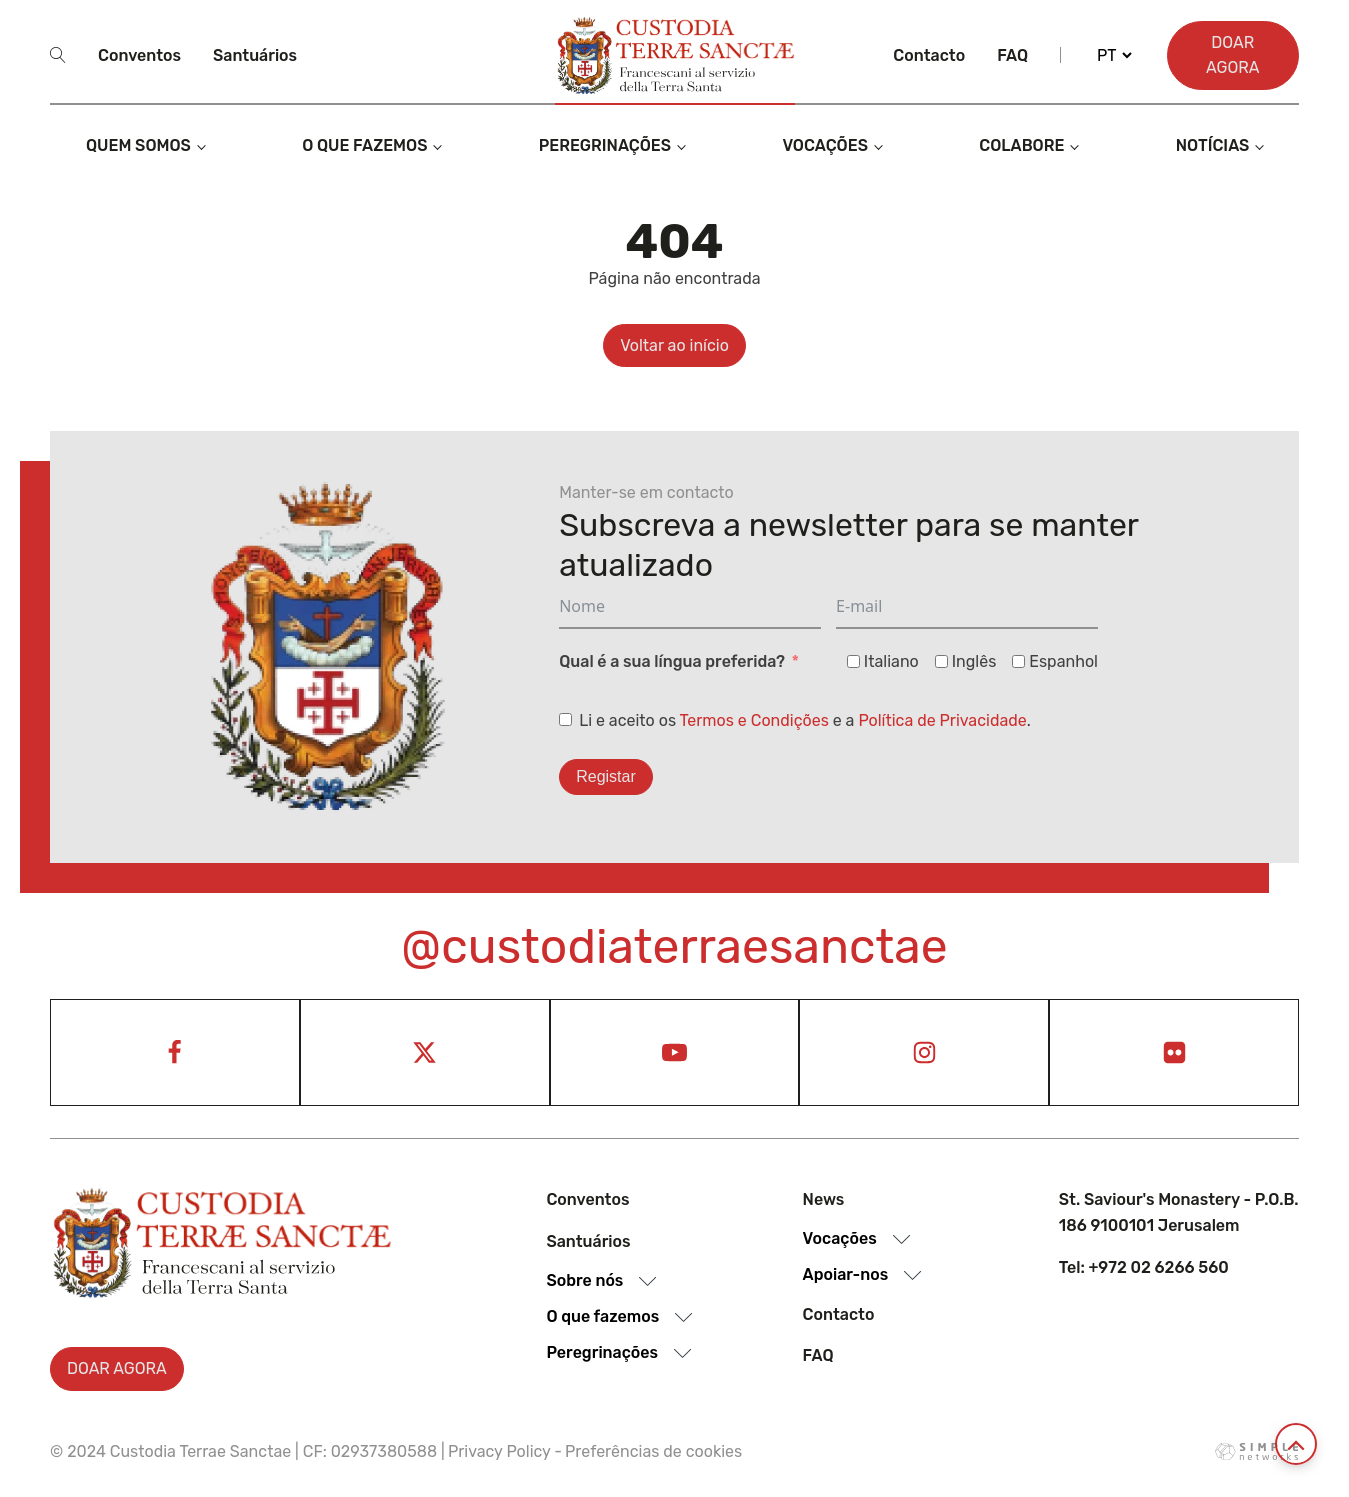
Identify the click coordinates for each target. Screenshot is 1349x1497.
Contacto (929, 55)
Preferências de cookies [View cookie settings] (653, 1451)
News (824, 1199)
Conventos (139, 55)
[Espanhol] (1018, 661)
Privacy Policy (499, 1451)
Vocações (825, 145)
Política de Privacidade (942, 720)
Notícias (1213, 145)
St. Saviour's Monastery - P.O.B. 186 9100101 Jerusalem (1179, 1212)
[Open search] (58, 55)
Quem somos (138, 145)
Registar (606, 776)
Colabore (1021, 145)
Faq (1012, 55)
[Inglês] (941, 661)
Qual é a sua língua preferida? (672, 661)
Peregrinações (605, 145)
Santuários (255, 55)
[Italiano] (853, 661)
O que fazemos (364, 145)
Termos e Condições (754, 720)
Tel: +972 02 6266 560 (1144, 1267)
